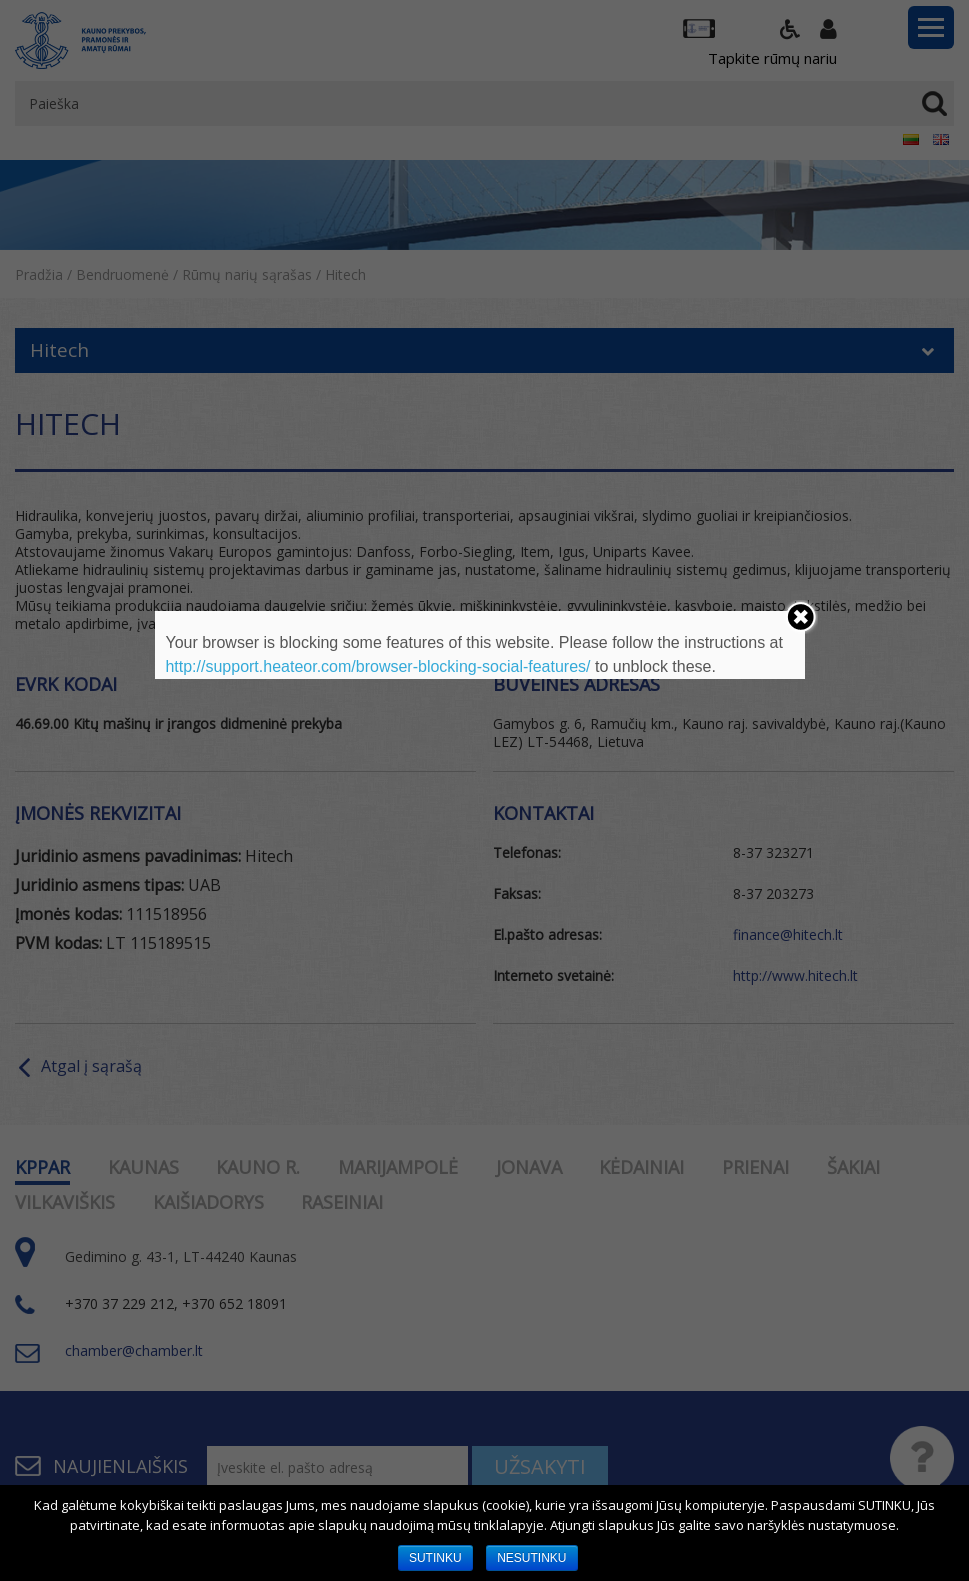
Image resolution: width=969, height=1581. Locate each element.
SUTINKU (435, 1558)
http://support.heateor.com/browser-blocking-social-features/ (377, 666)
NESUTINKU (531, 1558)
